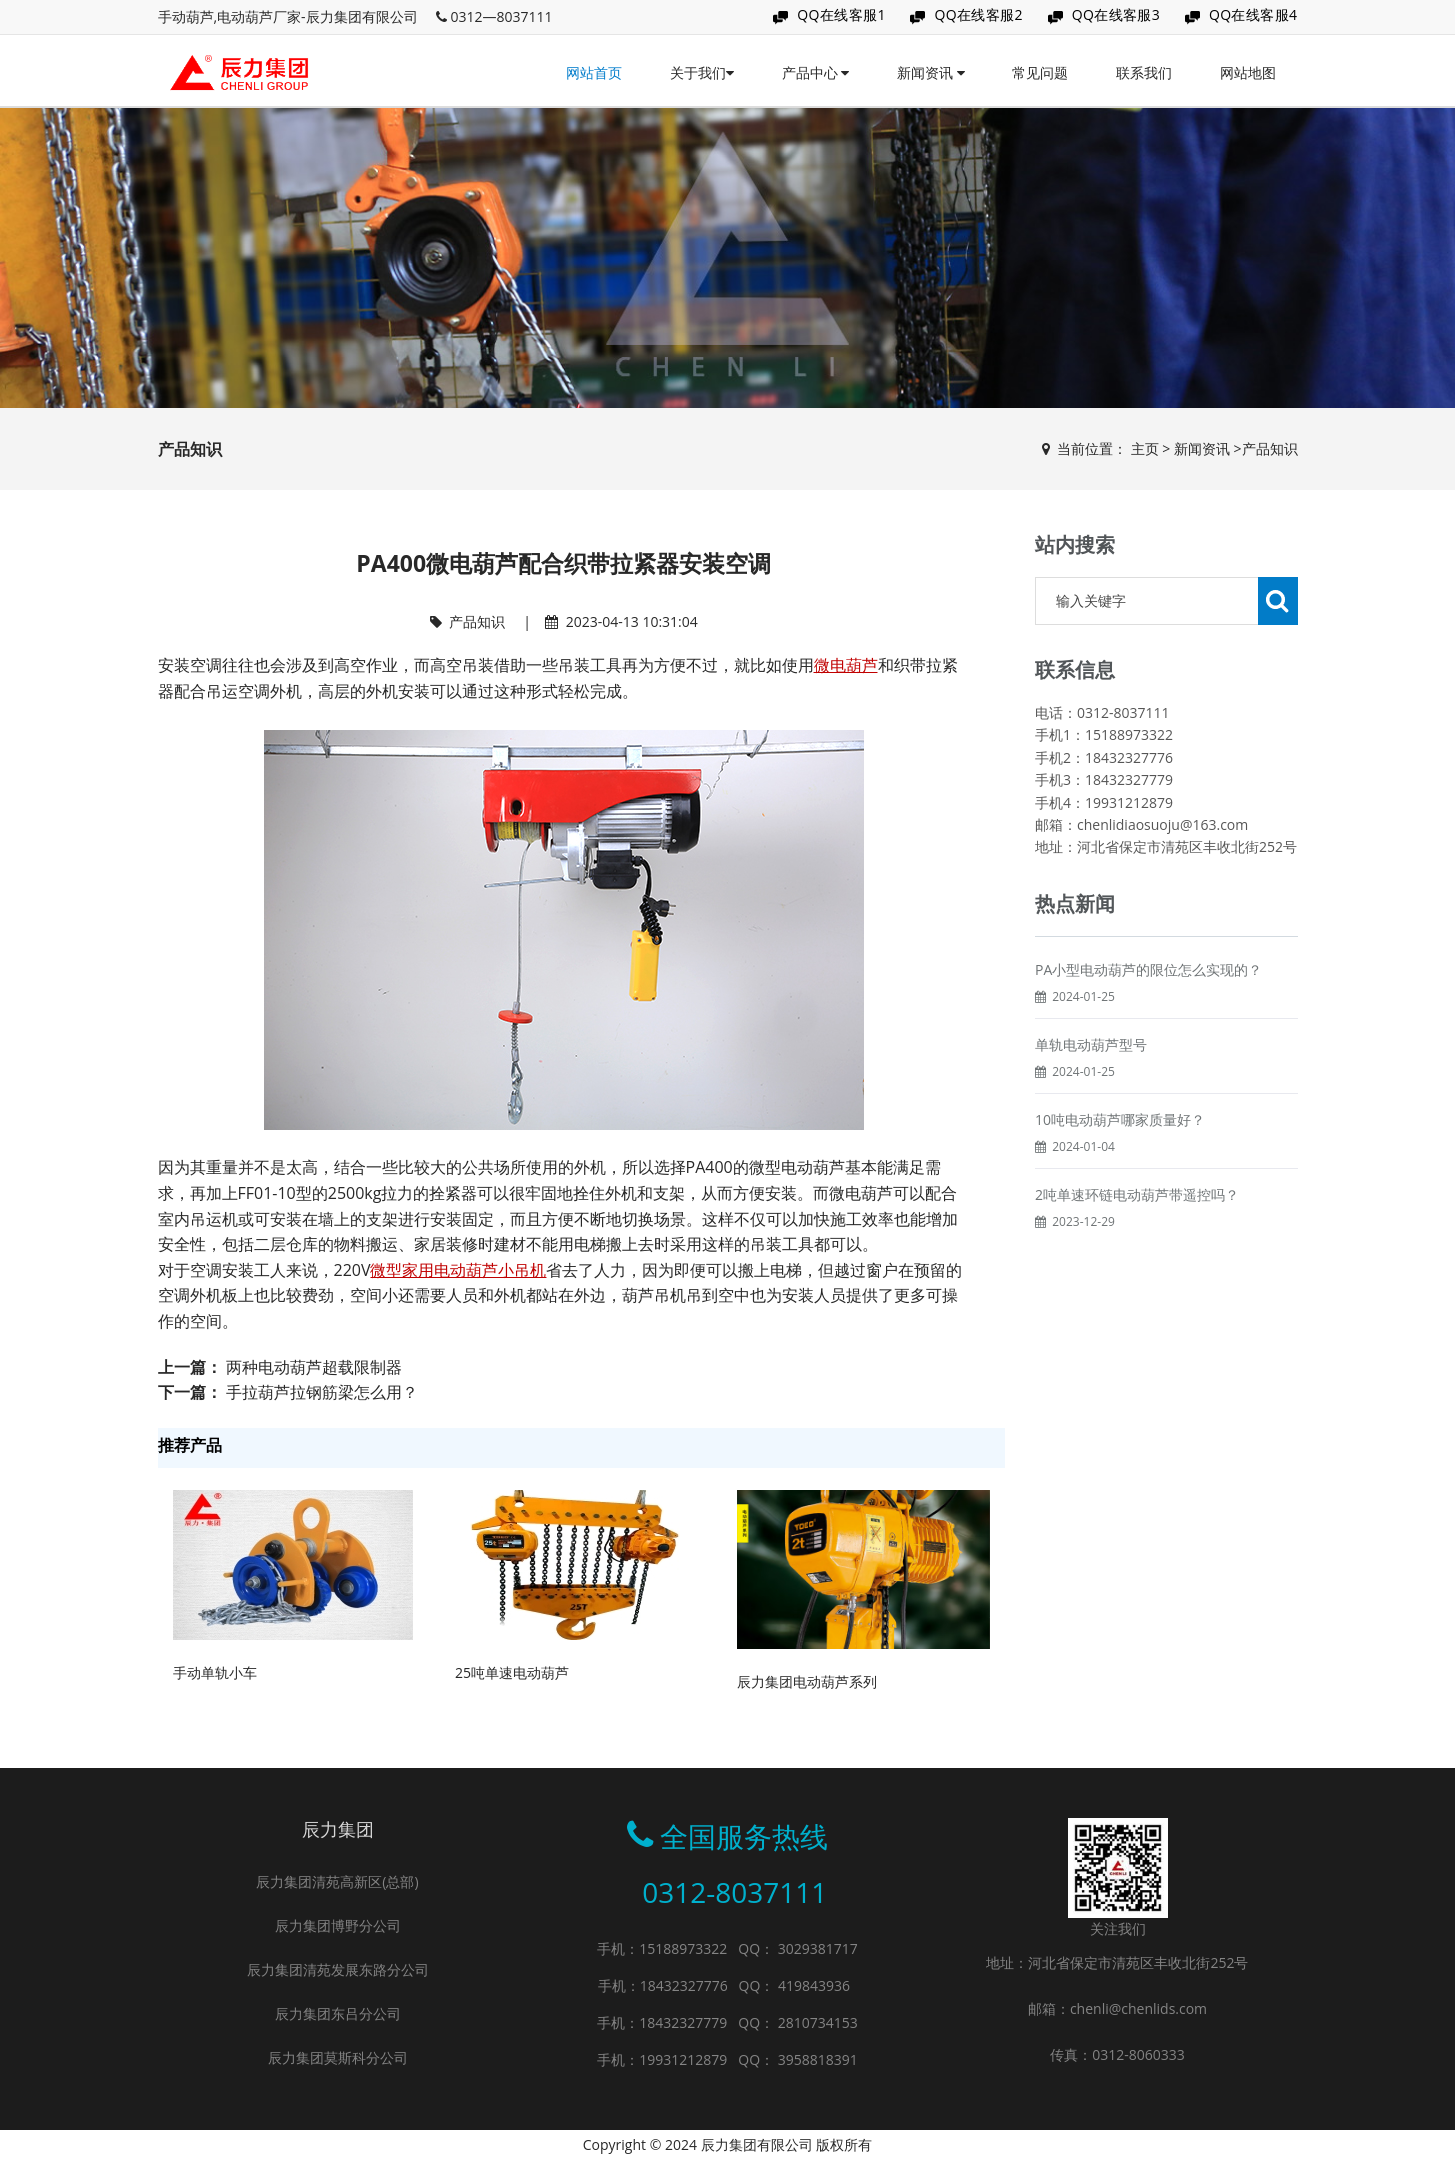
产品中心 (816, 72)
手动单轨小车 (215, 1672)
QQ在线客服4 (1253, 14)
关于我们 (702, 72)
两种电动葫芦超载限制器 (314, 1367)
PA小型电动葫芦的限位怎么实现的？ (1148, 1017)
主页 (1145, 448)
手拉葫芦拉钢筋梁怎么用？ (322, 1392)
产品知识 (1270, 448)
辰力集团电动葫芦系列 (807, 1681)
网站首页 (594, 72)
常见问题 (1040, 72)
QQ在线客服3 (1116, 14)
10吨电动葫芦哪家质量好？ (1120, 1167)
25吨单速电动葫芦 (512, 1672)
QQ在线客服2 (978, 14)
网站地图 (1248, 72)
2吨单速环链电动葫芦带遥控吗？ (1137, 1242)
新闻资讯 (931, 72)
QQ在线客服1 (841, 14)
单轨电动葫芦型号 (1091, 1092)
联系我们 (1144, 72)
